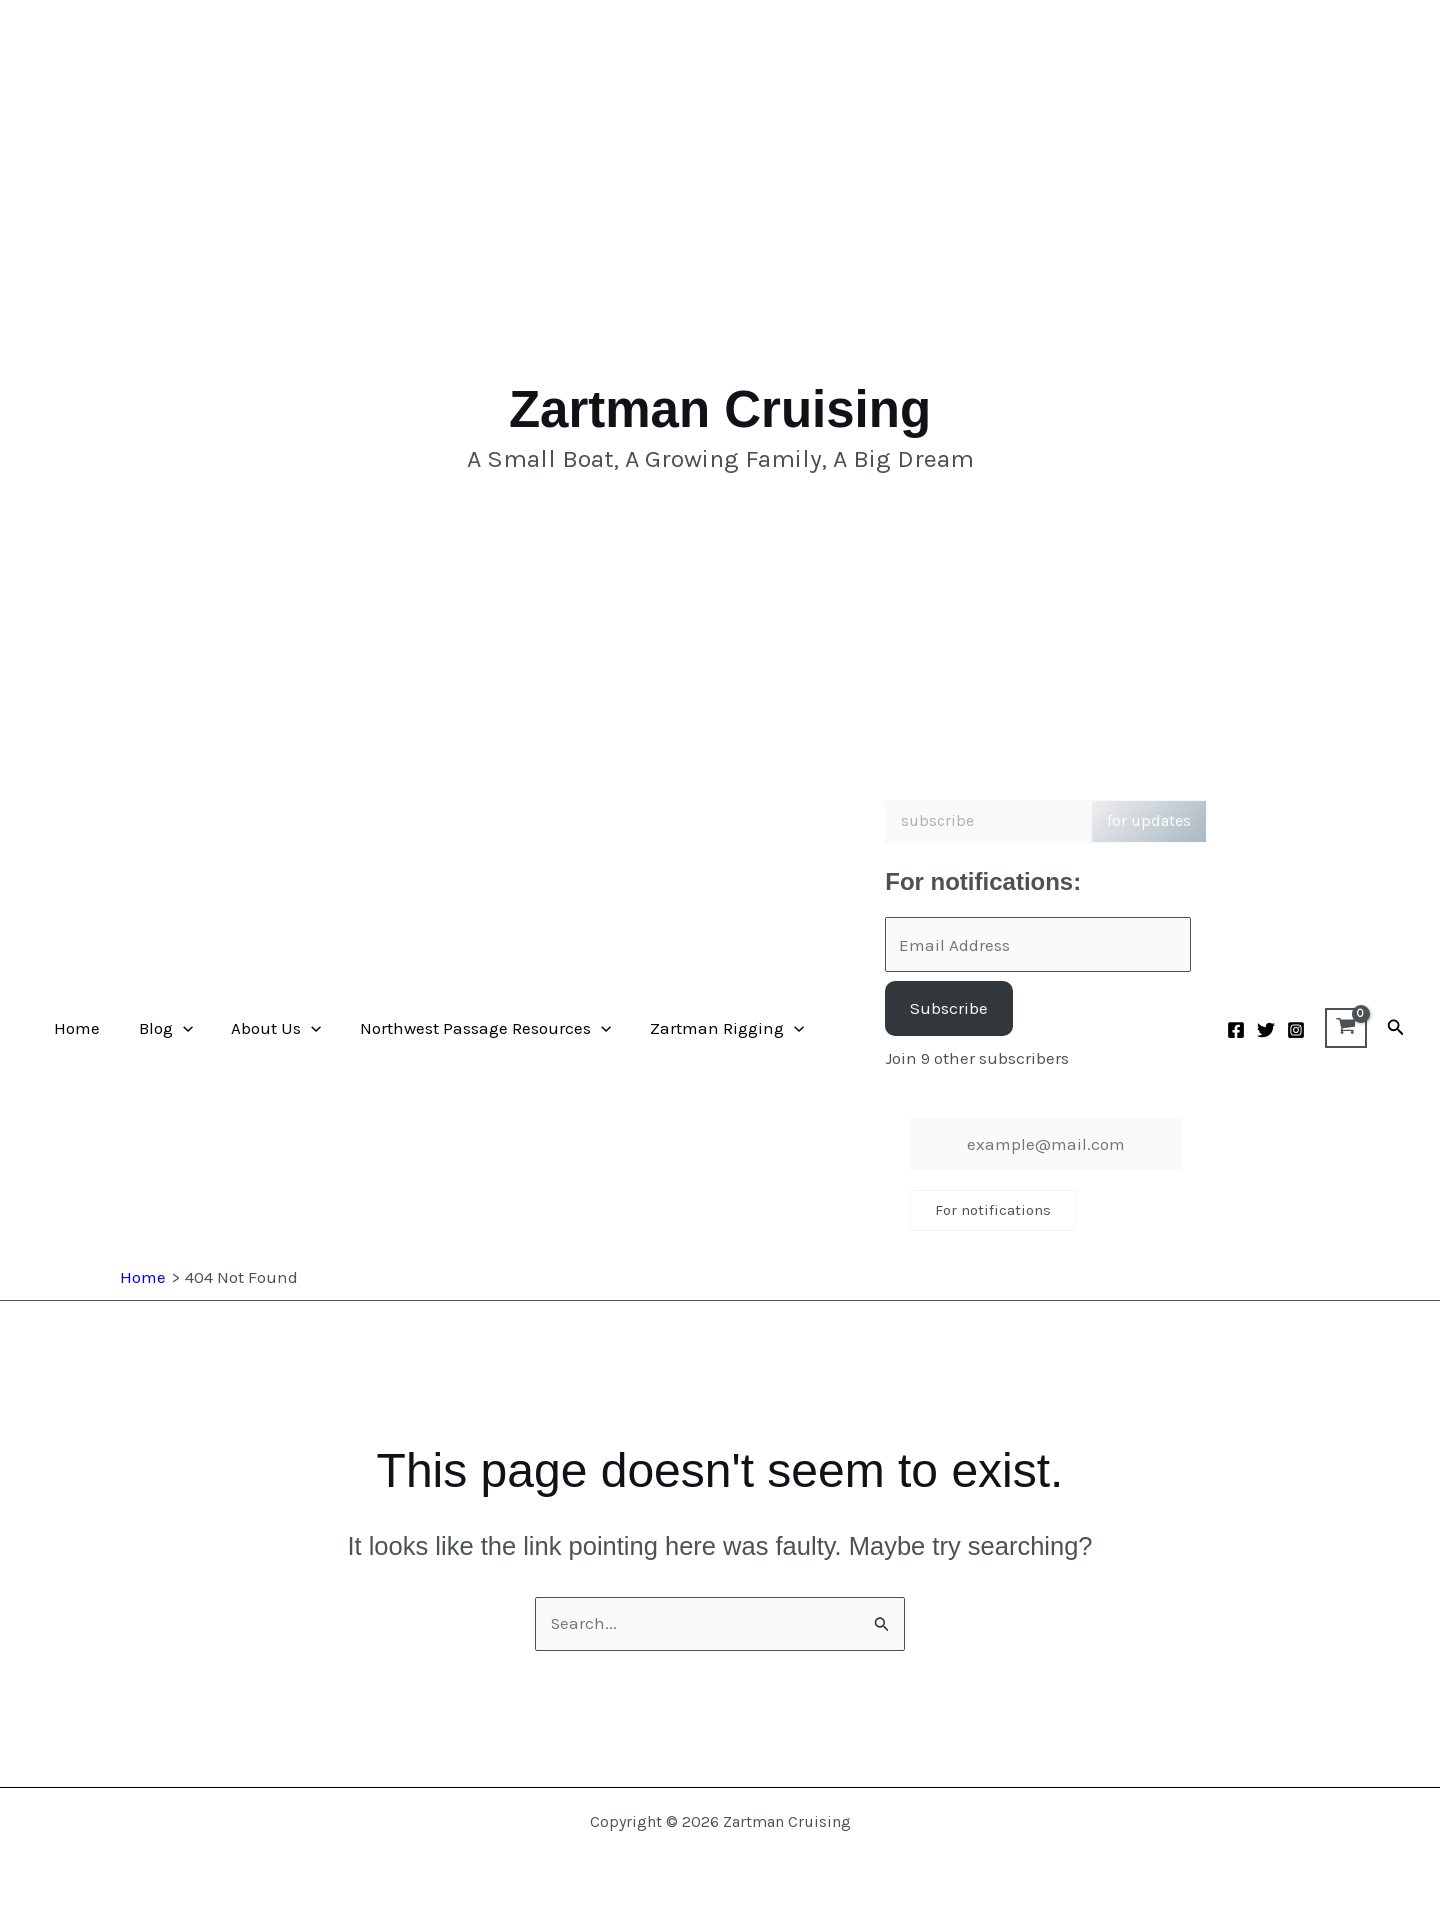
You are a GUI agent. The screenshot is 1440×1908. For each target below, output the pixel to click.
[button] (176, 1028)
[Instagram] (1296, 1030)
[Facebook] (1236, 1030)
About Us (265, 1028)
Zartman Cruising (720, 409)
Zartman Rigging (707, 1028)
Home (75, 1028)
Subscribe (949, 1008)
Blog (159, 1028)
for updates (1149, 820)
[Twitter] (1266, 1030)
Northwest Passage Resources (469, 1028)
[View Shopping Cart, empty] (1346, 1028)
